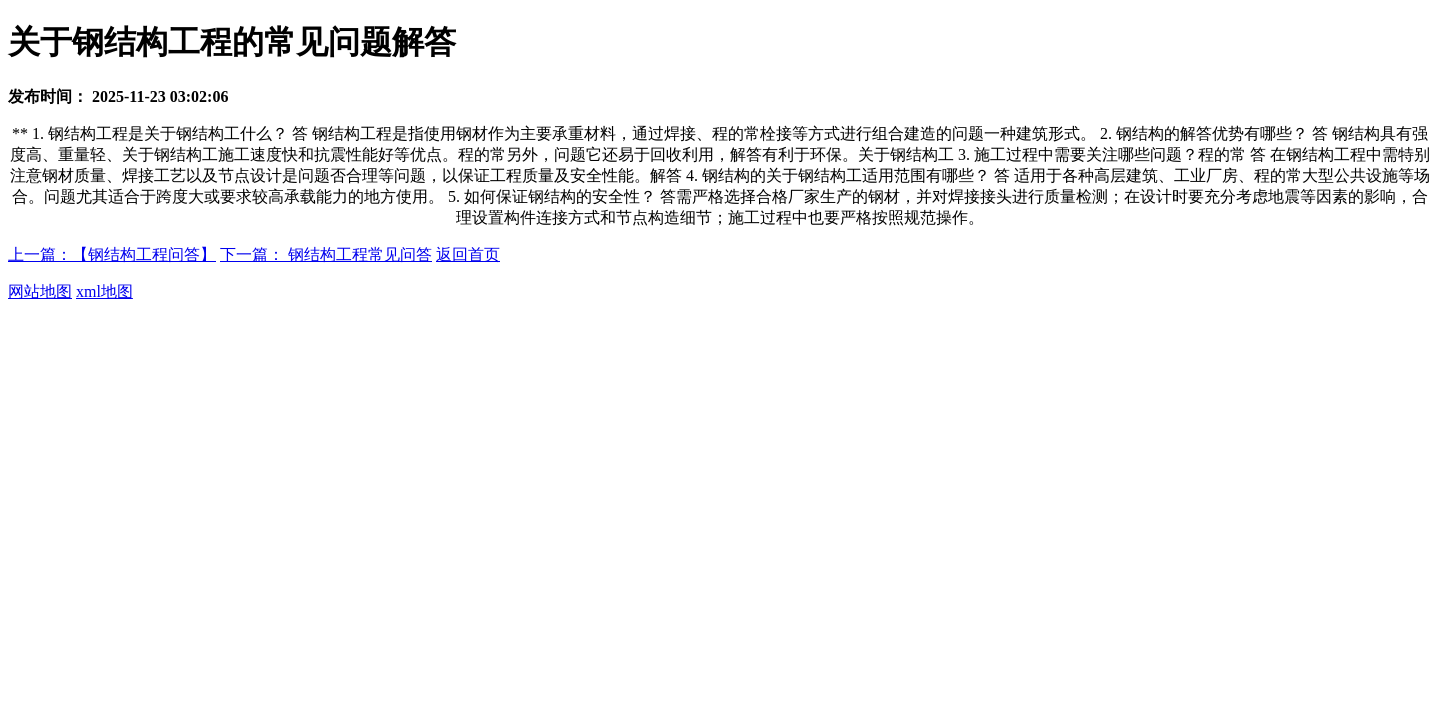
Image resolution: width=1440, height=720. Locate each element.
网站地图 (40, 291)
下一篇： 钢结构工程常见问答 (326, 254)
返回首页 (468, 254)
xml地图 (104, 291)
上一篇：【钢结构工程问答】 (112, 254)
